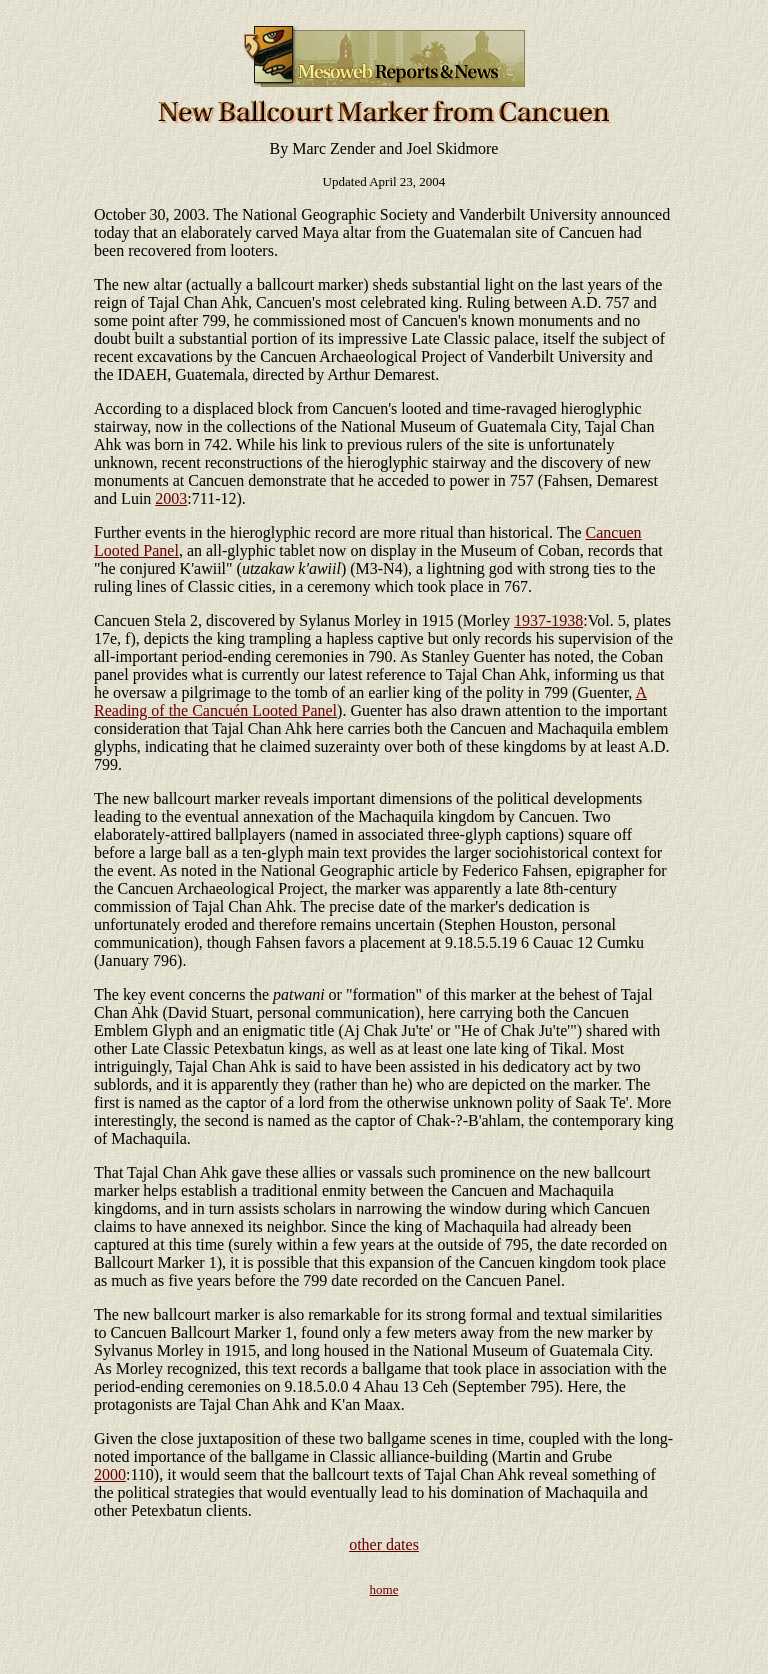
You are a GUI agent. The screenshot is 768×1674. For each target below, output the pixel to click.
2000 (110, 1474)
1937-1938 (548, 620)
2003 (171, 498)
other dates (384, 1544)
